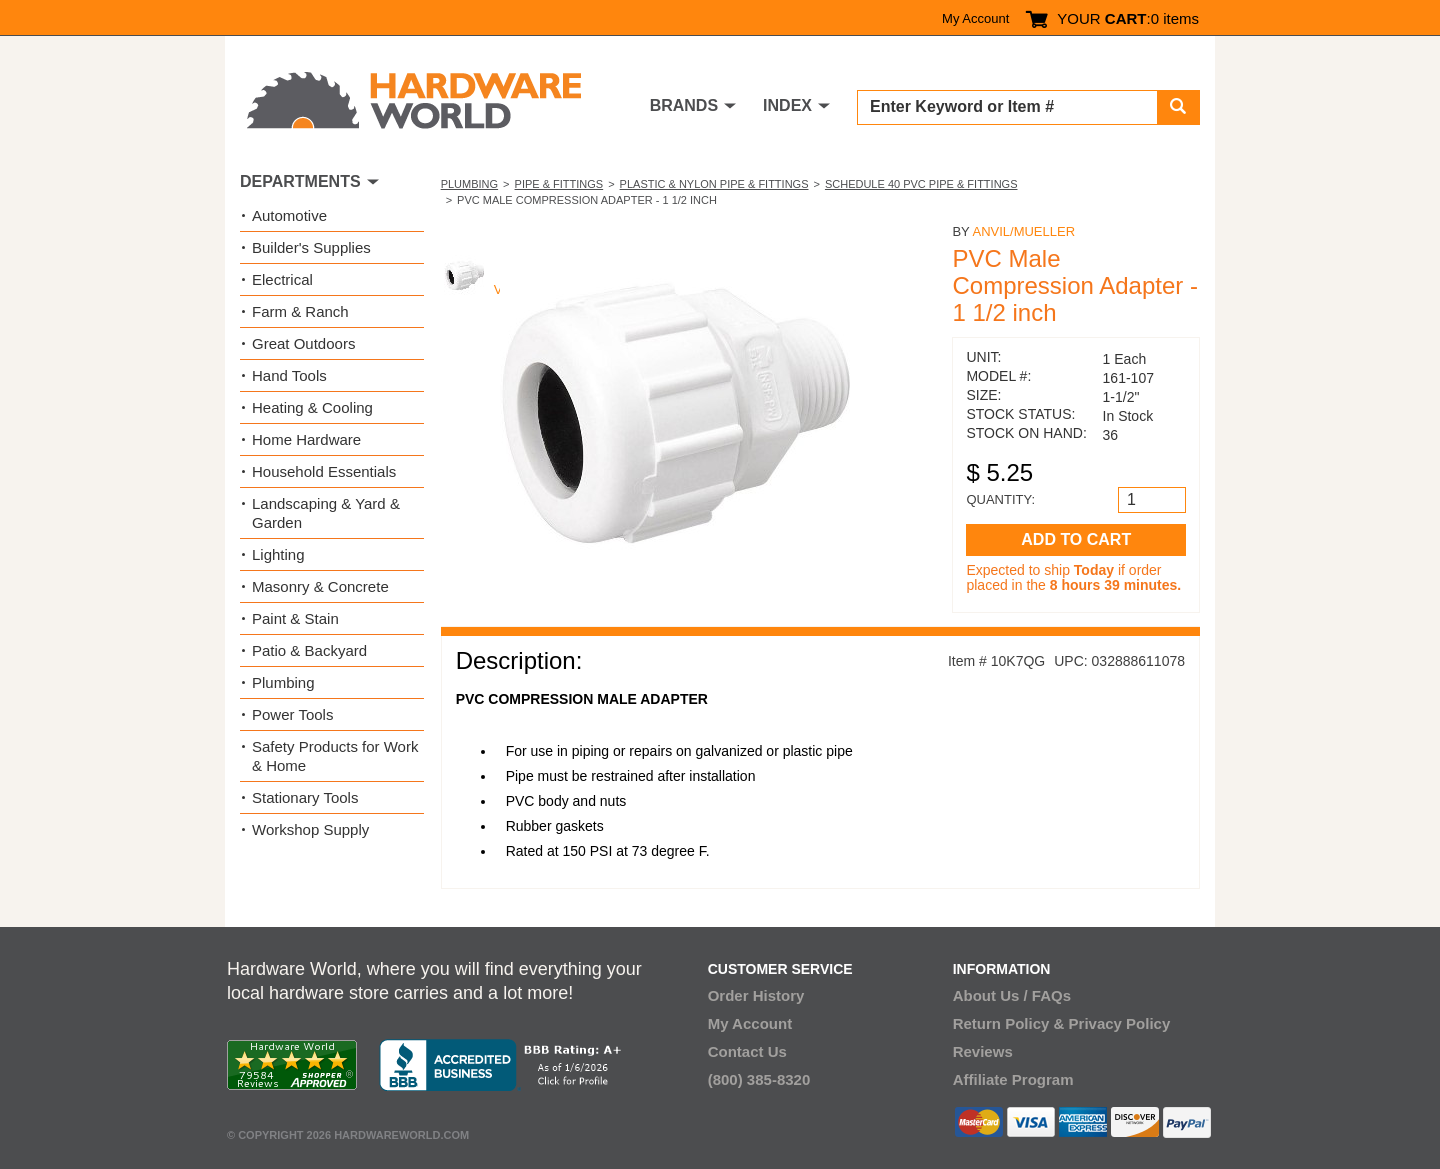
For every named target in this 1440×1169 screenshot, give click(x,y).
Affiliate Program (1013, 1079)
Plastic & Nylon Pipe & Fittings (714, 184)
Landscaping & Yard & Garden (326, 513)
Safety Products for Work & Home (335, 756)
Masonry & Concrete (320, 586)
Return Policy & (1009, 1023)
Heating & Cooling (312, 407)
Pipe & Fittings (559, 184)
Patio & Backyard (309, 650)
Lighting (278, 554)
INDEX (787, 105)
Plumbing (469, 184)
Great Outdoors (303, 343)
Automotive (289, 215)
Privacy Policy (1120, 1023)
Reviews (983, 1051)
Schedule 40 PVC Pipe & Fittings (921, 184)
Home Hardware (306, 439)
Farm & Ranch (300, 311)
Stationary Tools (305, 797)
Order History (756, 995)
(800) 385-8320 (759, 1079)
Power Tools (292, 714)
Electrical (282, 279)
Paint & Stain (295, 618)
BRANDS (684, 105)
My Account (975, 18)
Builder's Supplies (311, 247)
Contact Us (747, 1051)
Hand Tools (289, 375)
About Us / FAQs (1012, 995)
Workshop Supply (310, 829)
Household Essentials (324, 471)
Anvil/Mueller (1023, 231)
